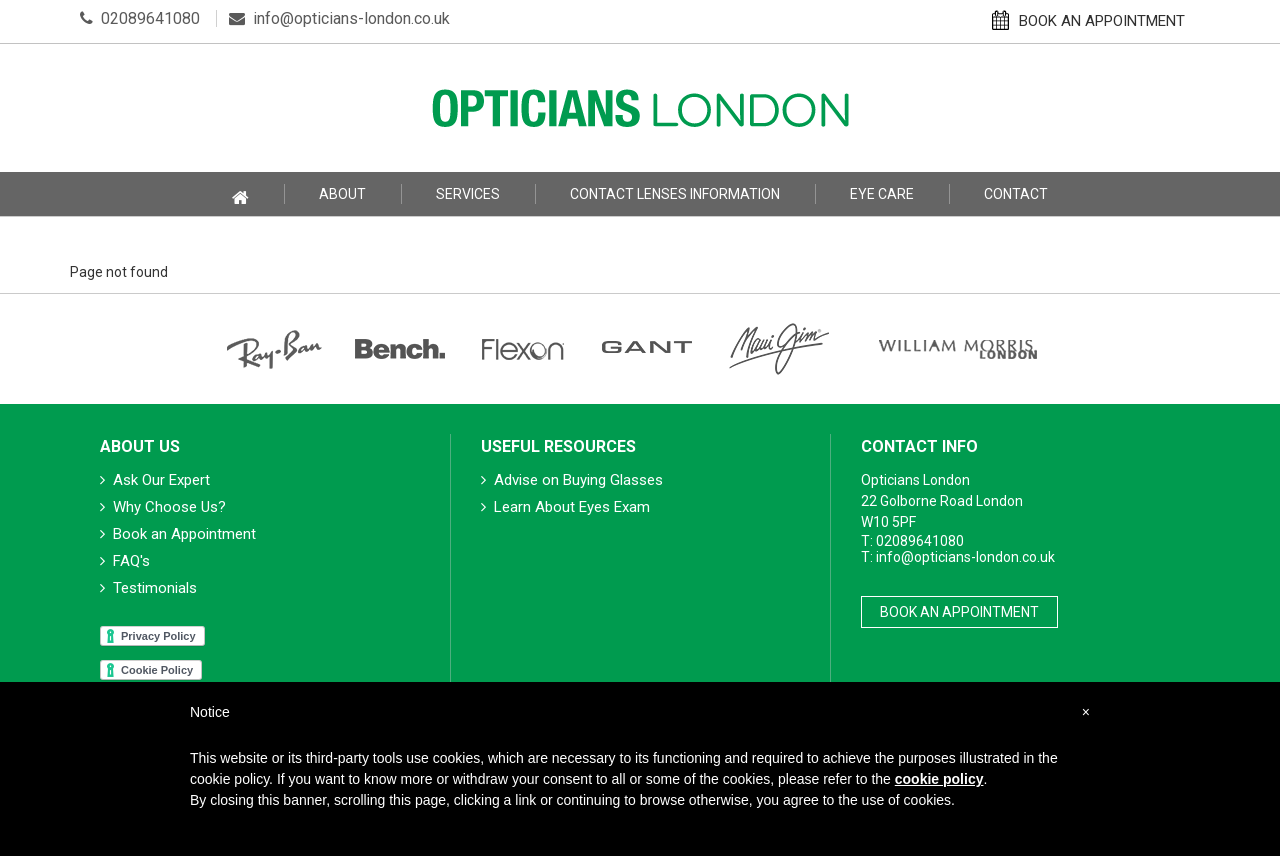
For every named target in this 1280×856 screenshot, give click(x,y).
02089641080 (140, 18)
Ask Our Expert (155, 480)
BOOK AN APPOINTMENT (1088, 20)
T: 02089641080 (912, 541)
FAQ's (125, 561)
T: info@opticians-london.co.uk (958, 557)
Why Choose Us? (163, 507)
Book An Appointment (959, 612)
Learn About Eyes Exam (565, 507)
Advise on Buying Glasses (572, 480)
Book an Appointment (178, 534)
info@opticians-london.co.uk (339, 18)
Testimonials (148, 588)
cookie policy (939, 779)
